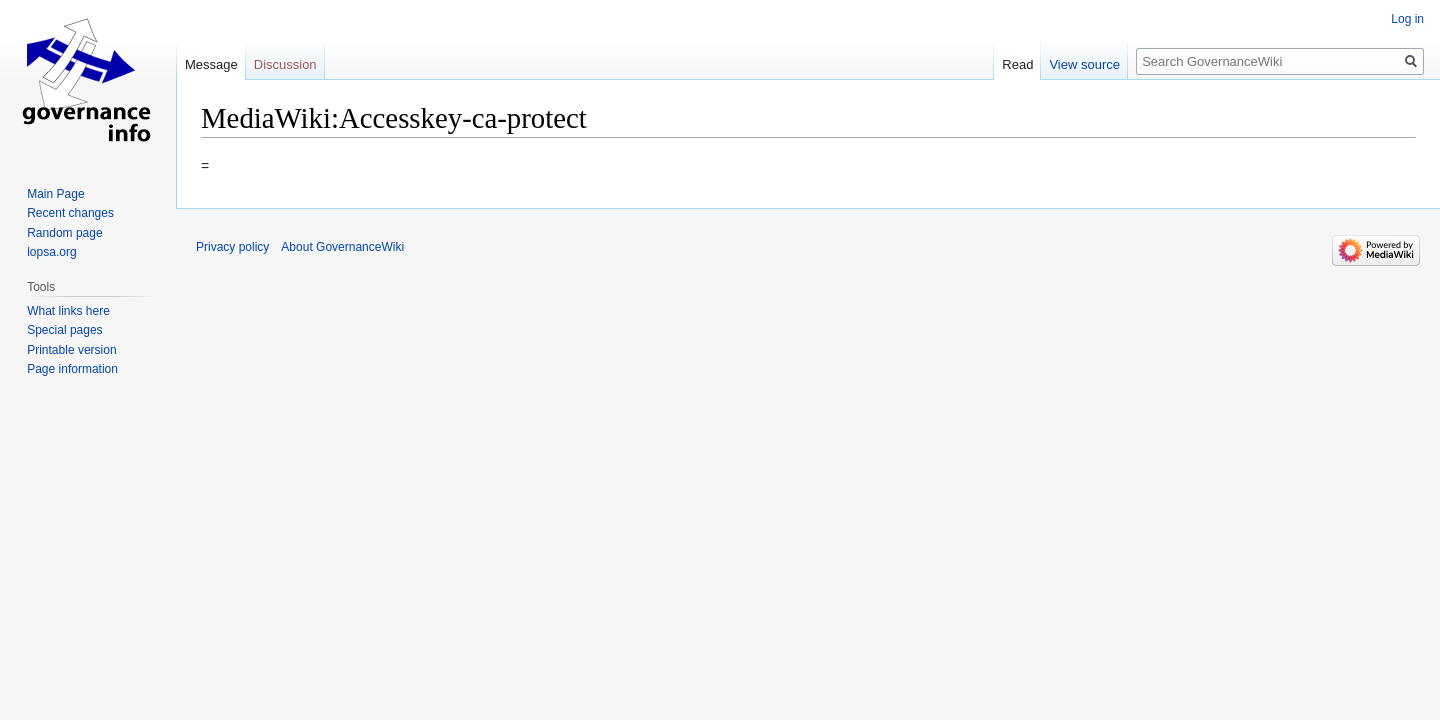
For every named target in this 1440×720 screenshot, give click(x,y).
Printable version (71, 350)
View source (1084, 64)
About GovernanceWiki (342, 247)
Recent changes (70, 213)
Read (1017, 64)
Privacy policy (232, 247)
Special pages (64, 330)
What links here (68, 311)
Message (211, 64)
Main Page (55, 194)
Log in (1407, 19)
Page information (72, 369)
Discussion (285, 64)
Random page (64, 233)
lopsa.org (51, 252)
